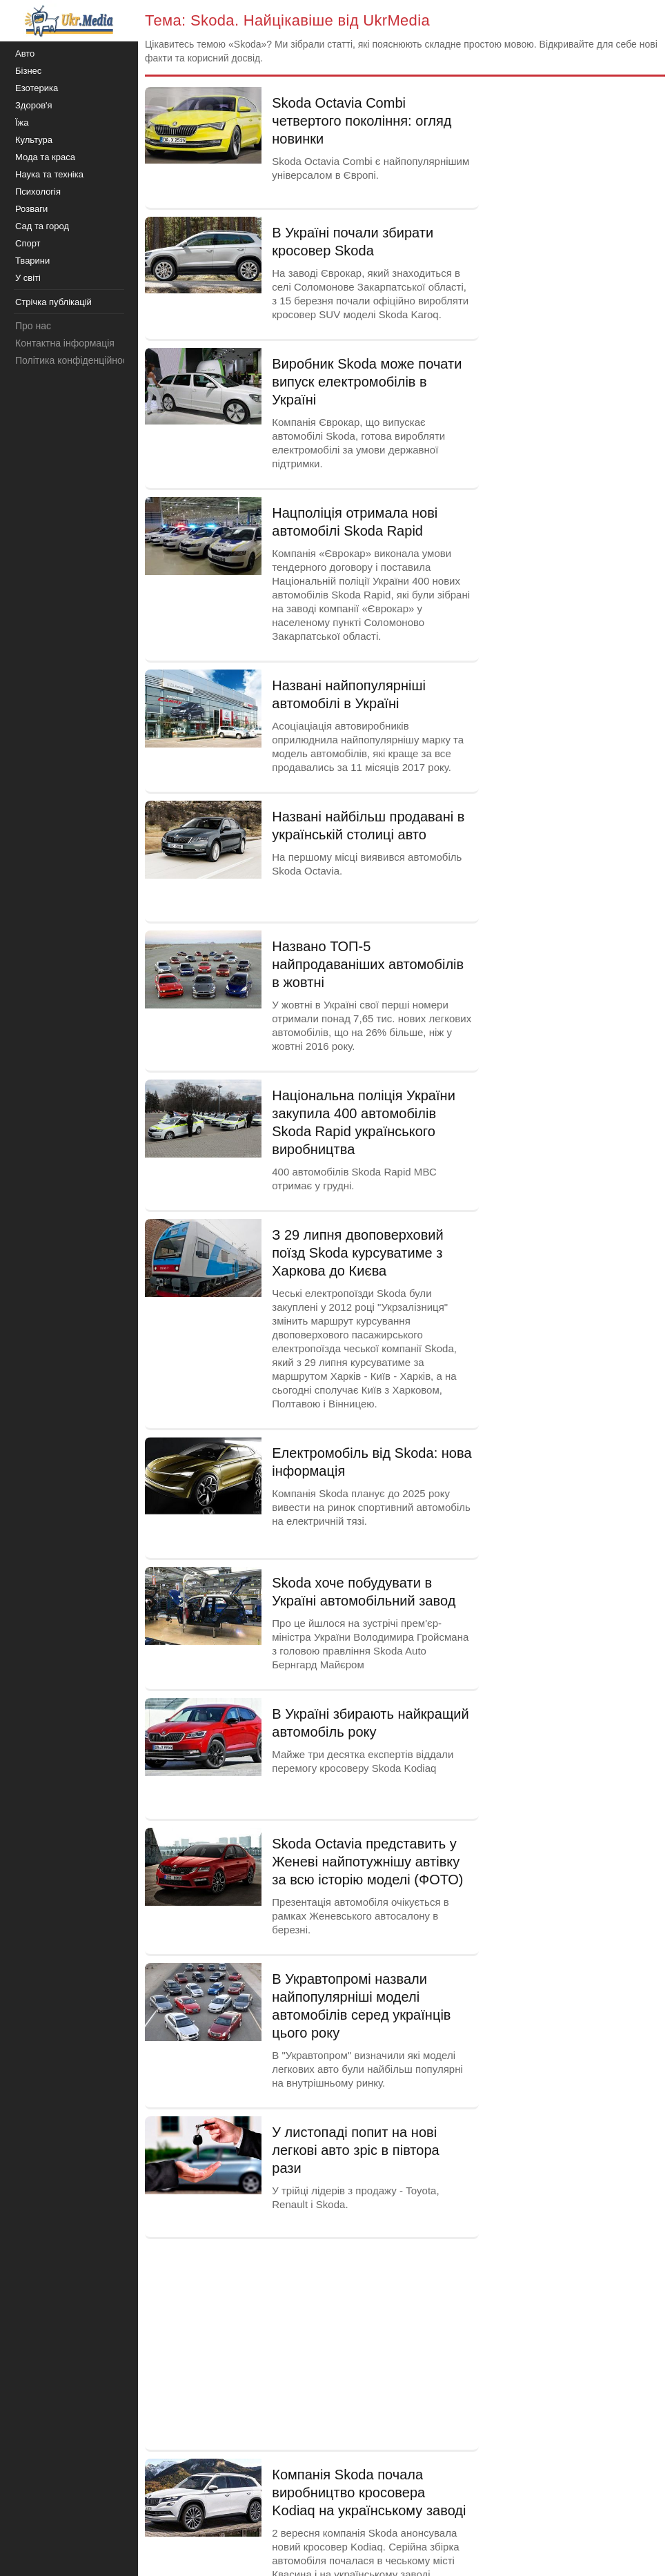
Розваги (31, 209)
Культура (33, 140)
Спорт (28, 243)
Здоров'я (33, 105)
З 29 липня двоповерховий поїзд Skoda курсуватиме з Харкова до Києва (357, 1252)
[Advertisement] (312, 2342)
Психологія (38, 191)
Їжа (22, 122)
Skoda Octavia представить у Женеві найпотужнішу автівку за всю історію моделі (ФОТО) (367, 1861)
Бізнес (28, 71)
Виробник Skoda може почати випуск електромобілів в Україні (367, 381)
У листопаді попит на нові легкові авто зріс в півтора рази (355, 2150)
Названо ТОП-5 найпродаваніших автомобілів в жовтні (368, 964)
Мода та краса (45, 157)
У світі (28, 278)
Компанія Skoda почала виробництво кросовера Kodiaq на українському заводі (369, 2492)
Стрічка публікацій (53, 302)
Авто (24, 53)
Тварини (32, 260)
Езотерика (36, 88)
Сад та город (42, 226)
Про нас (33, 325)
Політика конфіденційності (74, 360)
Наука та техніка (49, 174)
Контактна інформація (65, 343)
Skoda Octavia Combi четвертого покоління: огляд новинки (361, 120)
